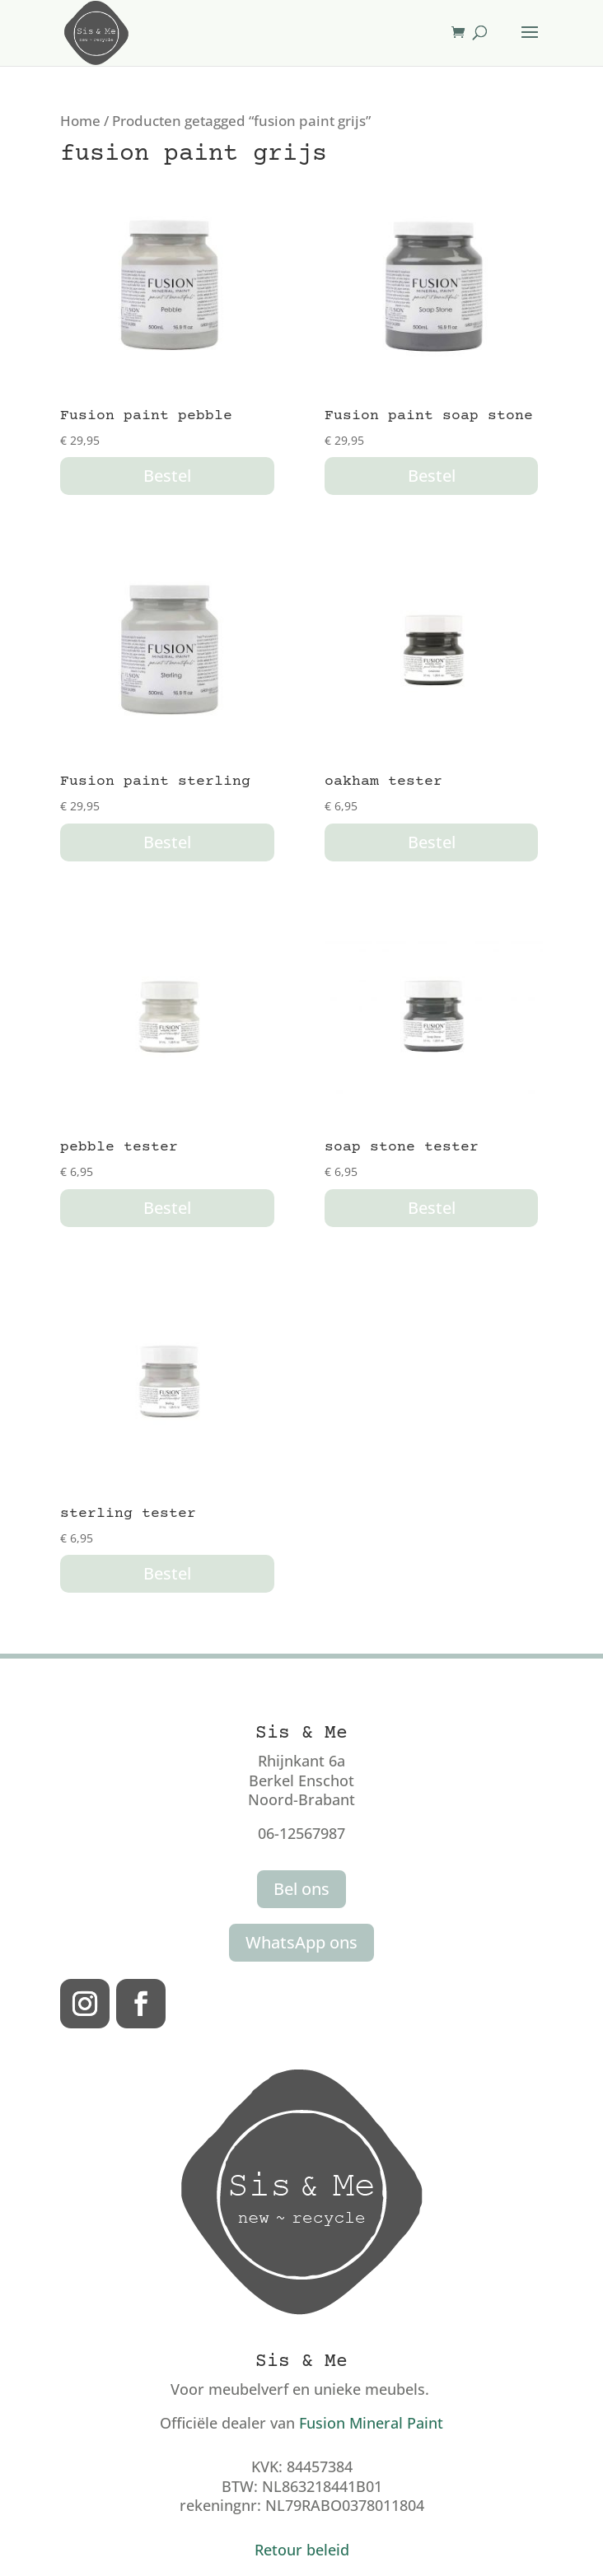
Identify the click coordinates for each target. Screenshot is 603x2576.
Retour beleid (302, 2550)
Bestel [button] (167, 475)
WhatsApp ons (301, 1942)
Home (80, 120)
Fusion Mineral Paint (371, 2423)
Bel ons (301, 1889)
